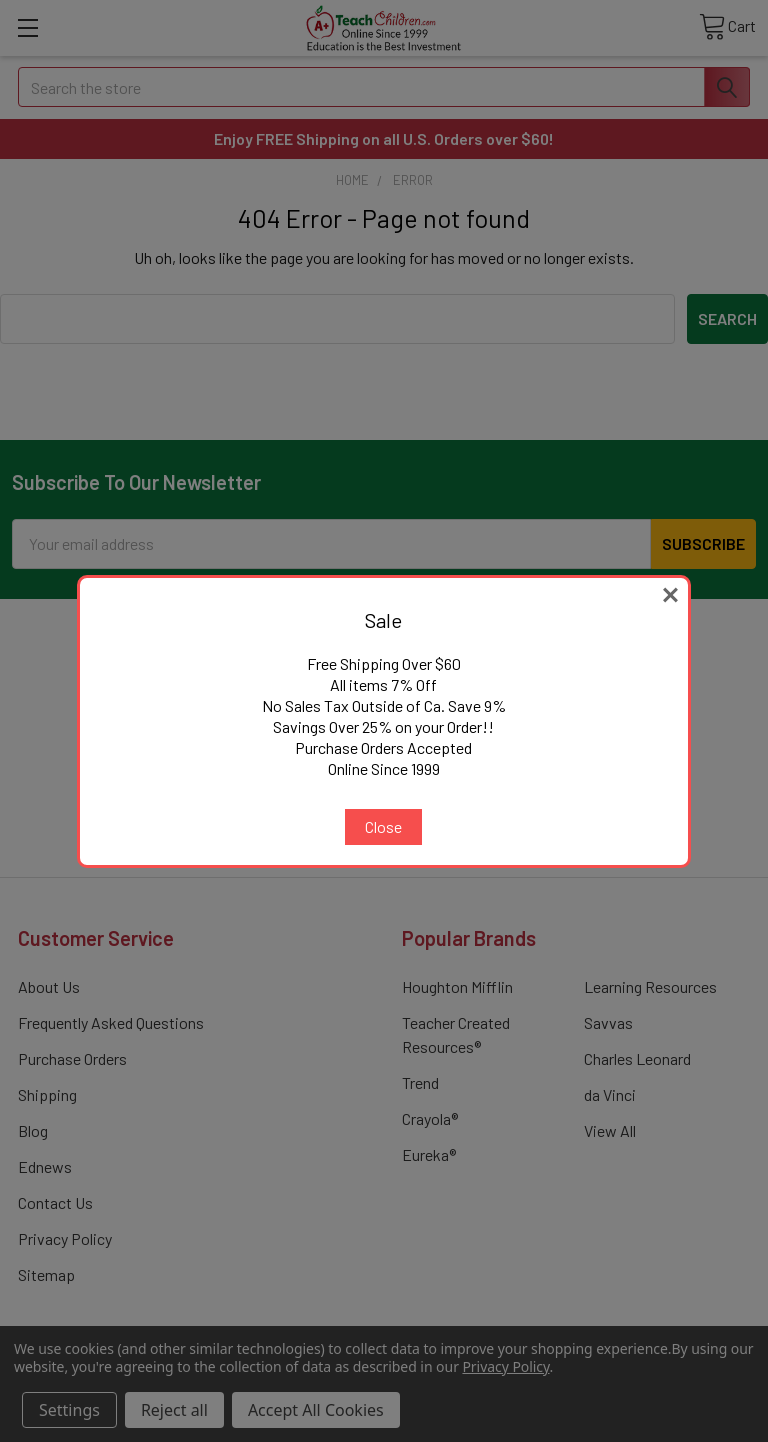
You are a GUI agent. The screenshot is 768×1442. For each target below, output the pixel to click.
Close (383, 826)
